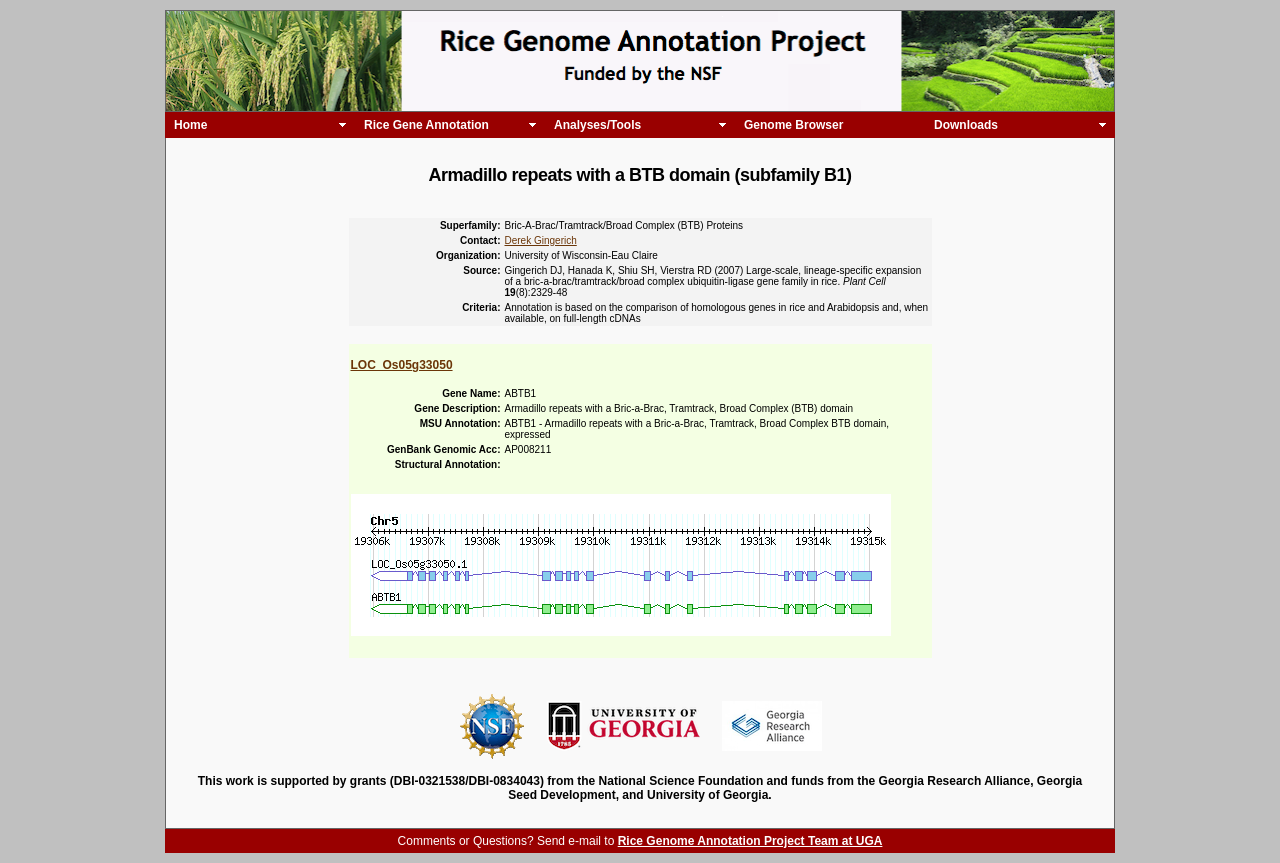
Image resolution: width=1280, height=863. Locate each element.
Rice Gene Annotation (426, 125)
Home (190, 125)
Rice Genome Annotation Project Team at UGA (750, 841)
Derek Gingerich (541, 240)
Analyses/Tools (597, 125)
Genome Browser (793, 125)
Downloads (966, 125)
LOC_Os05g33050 (402, 365)
